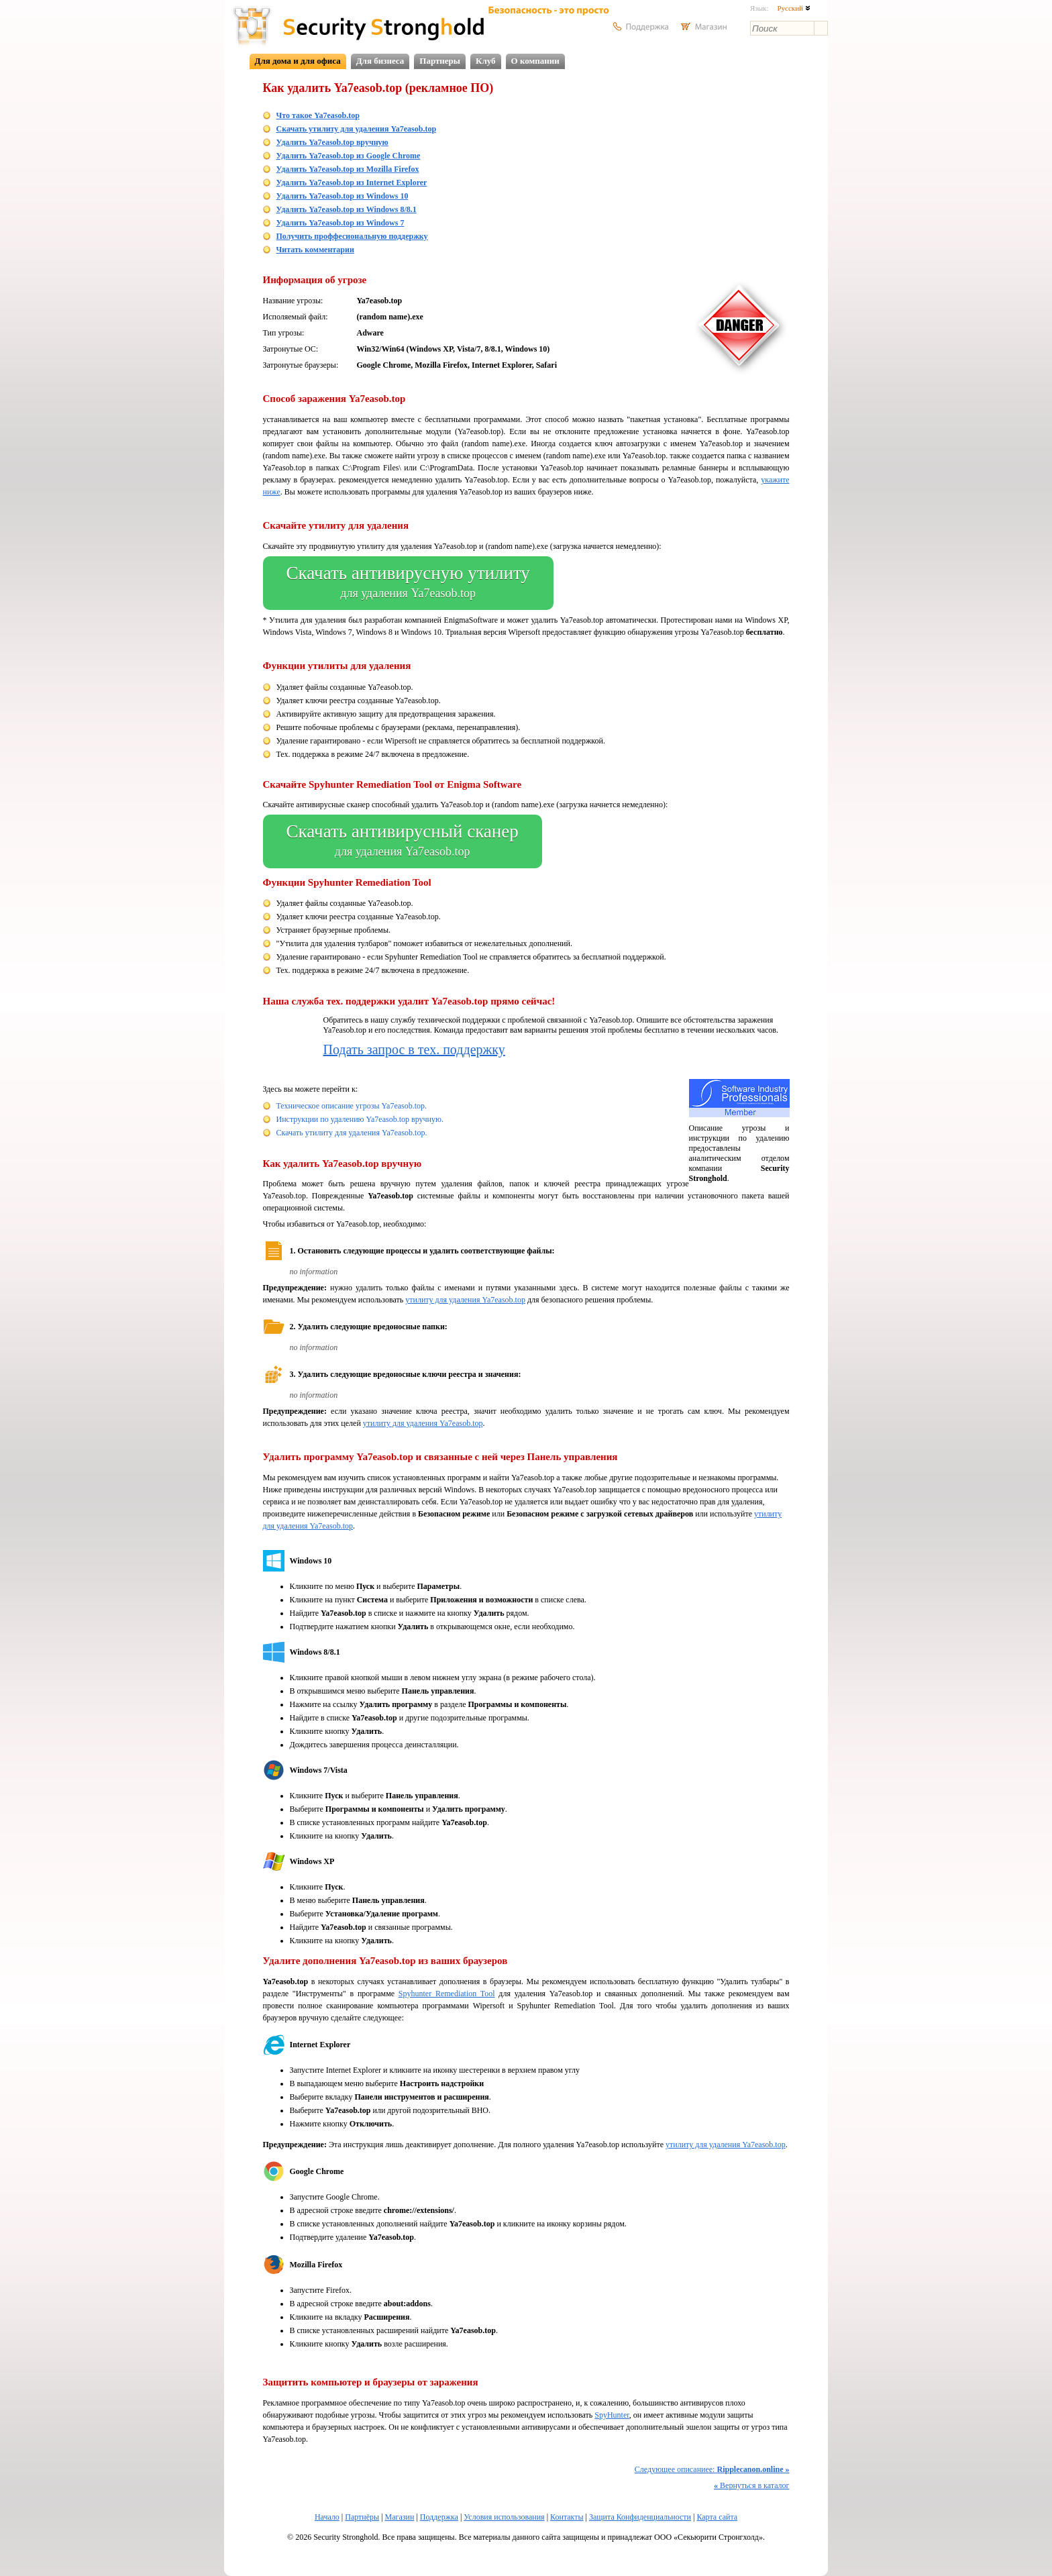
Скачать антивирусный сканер (402, 841)
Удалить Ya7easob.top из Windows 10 (342, 196)
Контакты (567, 2517)
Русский (793, 8)
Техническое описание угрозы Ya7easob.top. (351, 1106)
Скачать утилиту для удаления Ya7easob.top (356, 129)
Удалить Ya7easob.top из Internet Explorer (351, 182)
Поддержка (439, 2517)
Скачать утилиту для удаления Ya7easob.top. (351, 1132)
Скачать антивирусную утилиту (408, 583)
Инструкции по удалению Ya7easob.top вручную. (359, 1119)
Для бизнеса (380, 61)
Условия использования (504, 2517)
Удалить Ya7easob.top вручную (332, 142)
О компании (535, 61)
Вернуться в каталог (751, 2485)
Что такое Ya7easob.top (318, 115)
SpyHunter (611, 2415)
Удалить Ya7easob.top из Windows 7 (340, 222)
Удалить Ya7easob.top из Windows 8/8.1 (346, 209)
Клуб (486, 61)
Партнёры (362, 2517)
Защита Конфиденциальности (640, 2517)
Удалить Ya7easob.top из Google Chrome (348, 155)
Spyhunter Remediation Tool (447, 1993)
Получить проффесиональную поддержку (352, 236)
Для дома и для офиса (298, 61)
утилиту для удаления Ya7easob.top (465, 1299)
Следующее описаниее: (712, 2469)
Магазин (400, 2517)
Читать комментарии (315, 249)
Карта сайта (716, 2517)
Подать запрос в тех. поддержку (414, 1049)
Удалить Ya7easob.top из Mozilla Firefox (347, 169)
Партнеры (439, 61)
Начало (327, 2517)
